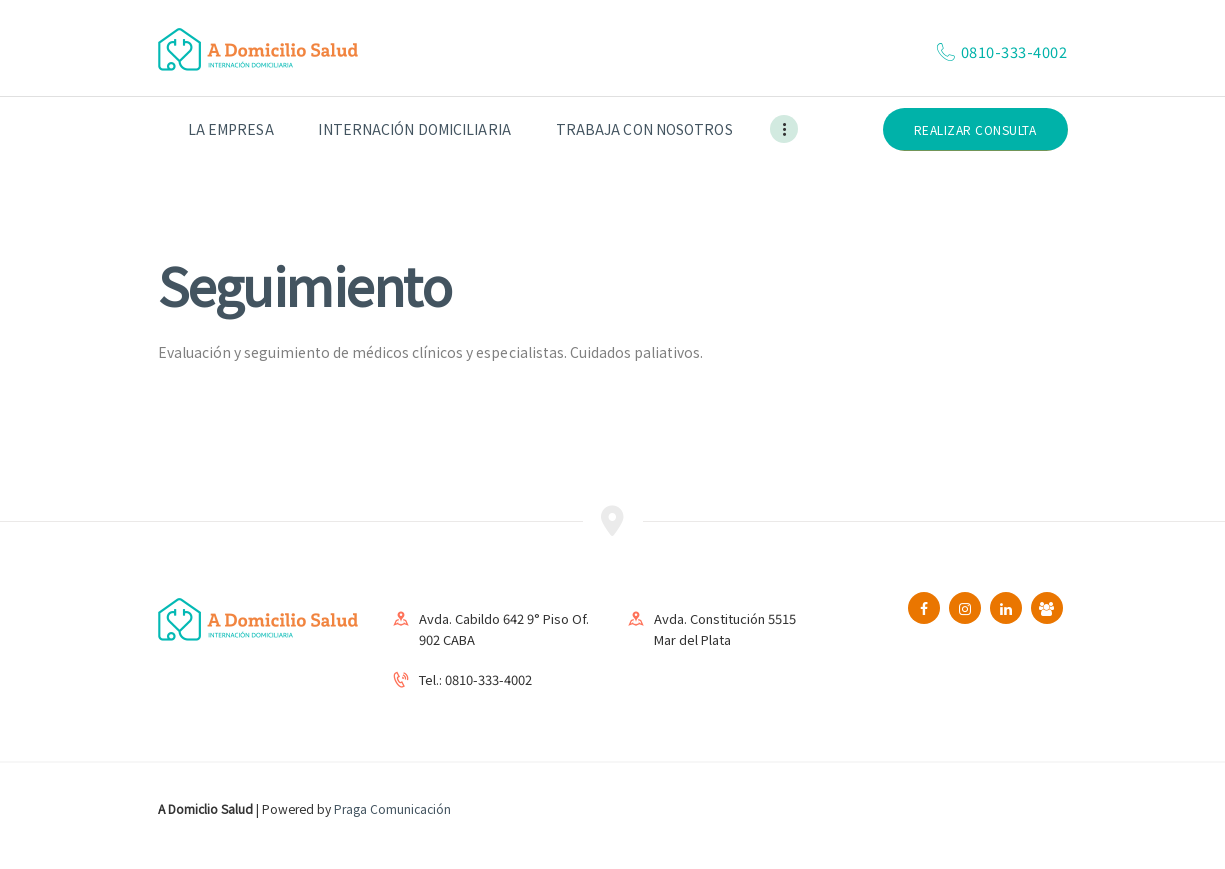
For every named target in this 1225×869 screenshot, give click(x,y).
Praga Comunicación (392, 808)
